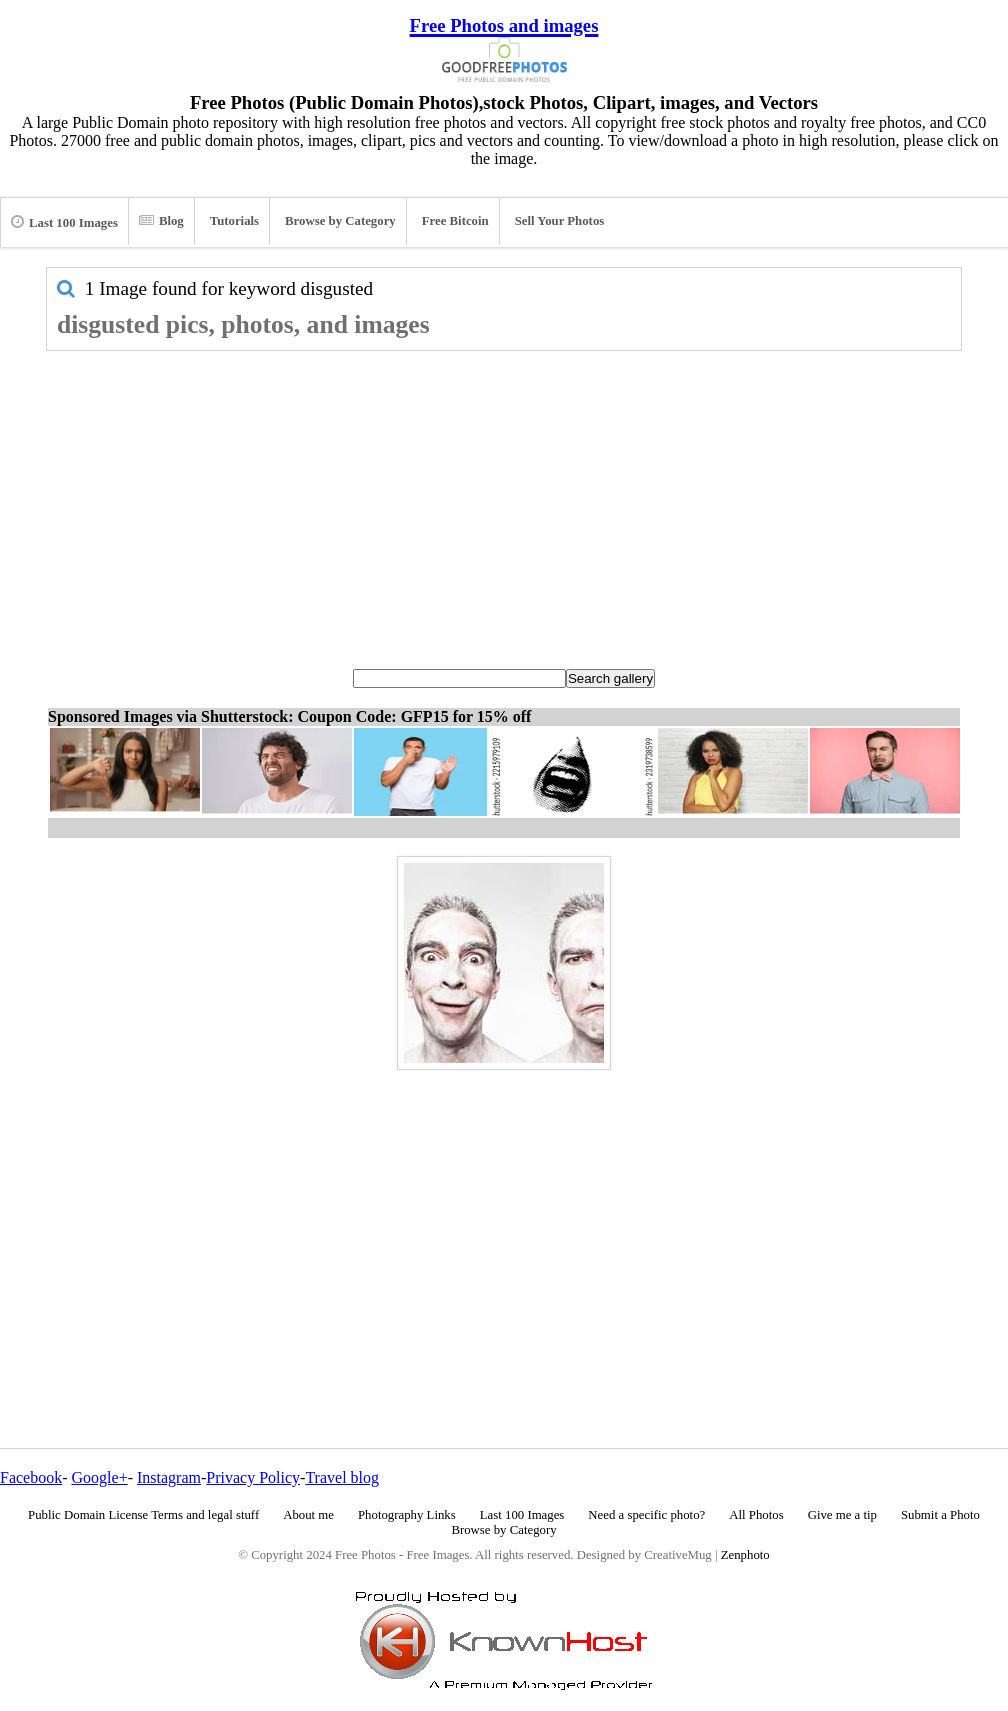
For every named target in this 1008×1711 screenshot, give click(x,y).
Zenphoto (745, 1555)
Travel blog (342, 1477)
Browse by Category (340, 221)
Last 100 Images (64, 222)
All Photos (756, 1515)
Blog (161, 221)
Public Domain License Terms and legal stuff (143, 1515)
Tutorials (234, 221)
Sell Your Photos (560, 221)
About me (308, 1515)
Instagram (169, 1477)
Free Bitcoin (455, 221)
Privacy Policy (253, 1477)
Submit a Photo (940, 1515)
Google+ (100, 1477)
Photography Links (407, 1515)
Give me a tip (842, 1515)
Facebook (31, 1477)
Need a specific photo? (646, 1515)
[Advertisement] (504, 501)
